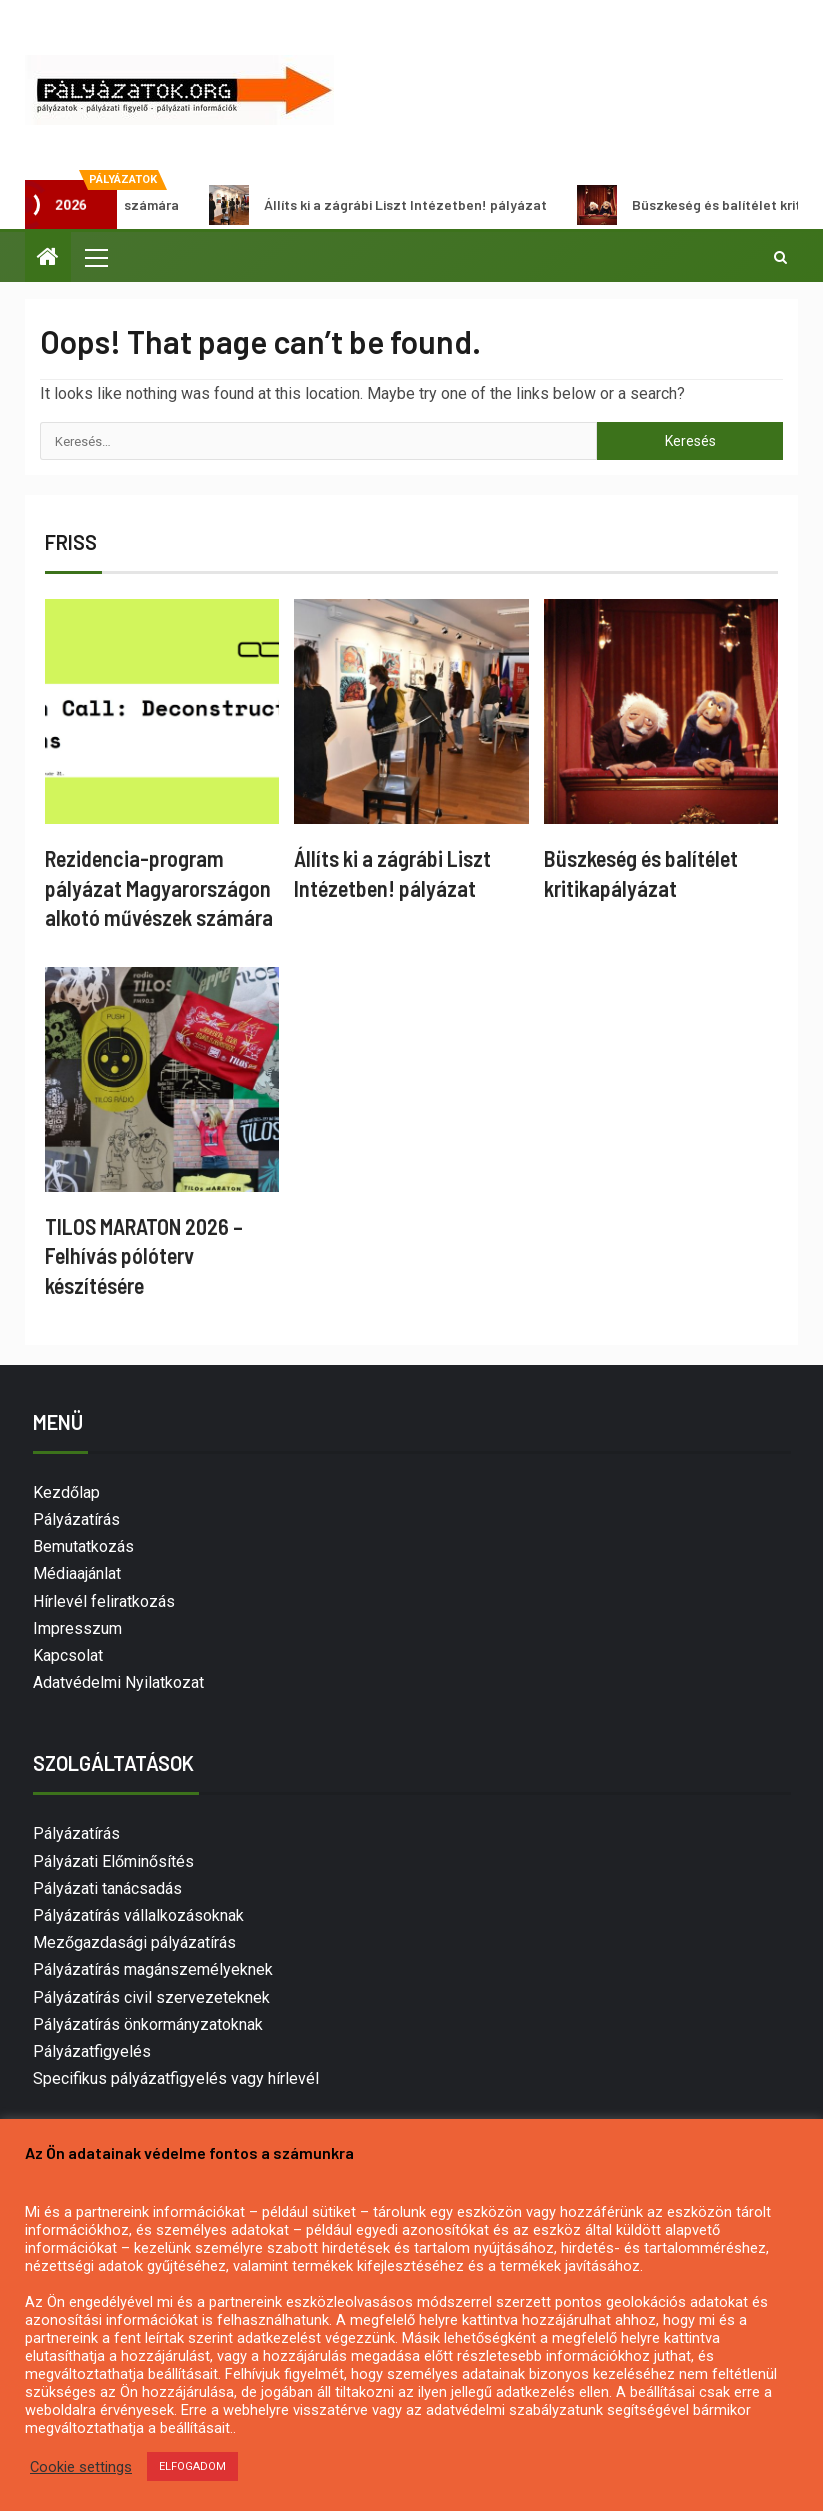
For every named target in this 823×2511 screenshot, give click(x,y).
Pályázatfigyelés (92, 2051)
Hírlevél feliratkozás (104, 1601)
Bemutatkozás (83, 1546)
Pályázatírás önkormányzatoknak (148, 2024)
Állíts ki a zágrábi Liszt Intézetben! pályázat (390, 205)
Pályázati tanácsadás (107, 1888)
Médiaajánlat (77, 1573)
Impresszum (77, 1628)
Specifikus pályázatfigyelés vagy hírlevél (176, 2078)
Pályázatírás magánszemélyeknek (153, 1969)
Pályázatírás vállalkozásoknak (138, 1915)
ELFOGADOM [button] (192, 2466)
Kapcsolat (68, 1655)
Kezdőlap (66, 1492)
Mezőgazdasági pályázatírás (134, 1942)
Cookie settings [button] (81, 2467)
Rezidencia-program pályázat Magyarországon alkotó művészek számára (159, 887)
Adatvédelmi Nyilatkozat (118, 1682)
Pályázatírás (76, 1519)
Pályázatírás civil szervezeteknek (151, 1997)
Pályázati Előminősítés (113, 1861)
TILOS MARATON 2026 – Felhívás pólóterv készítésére (144, 1255)
